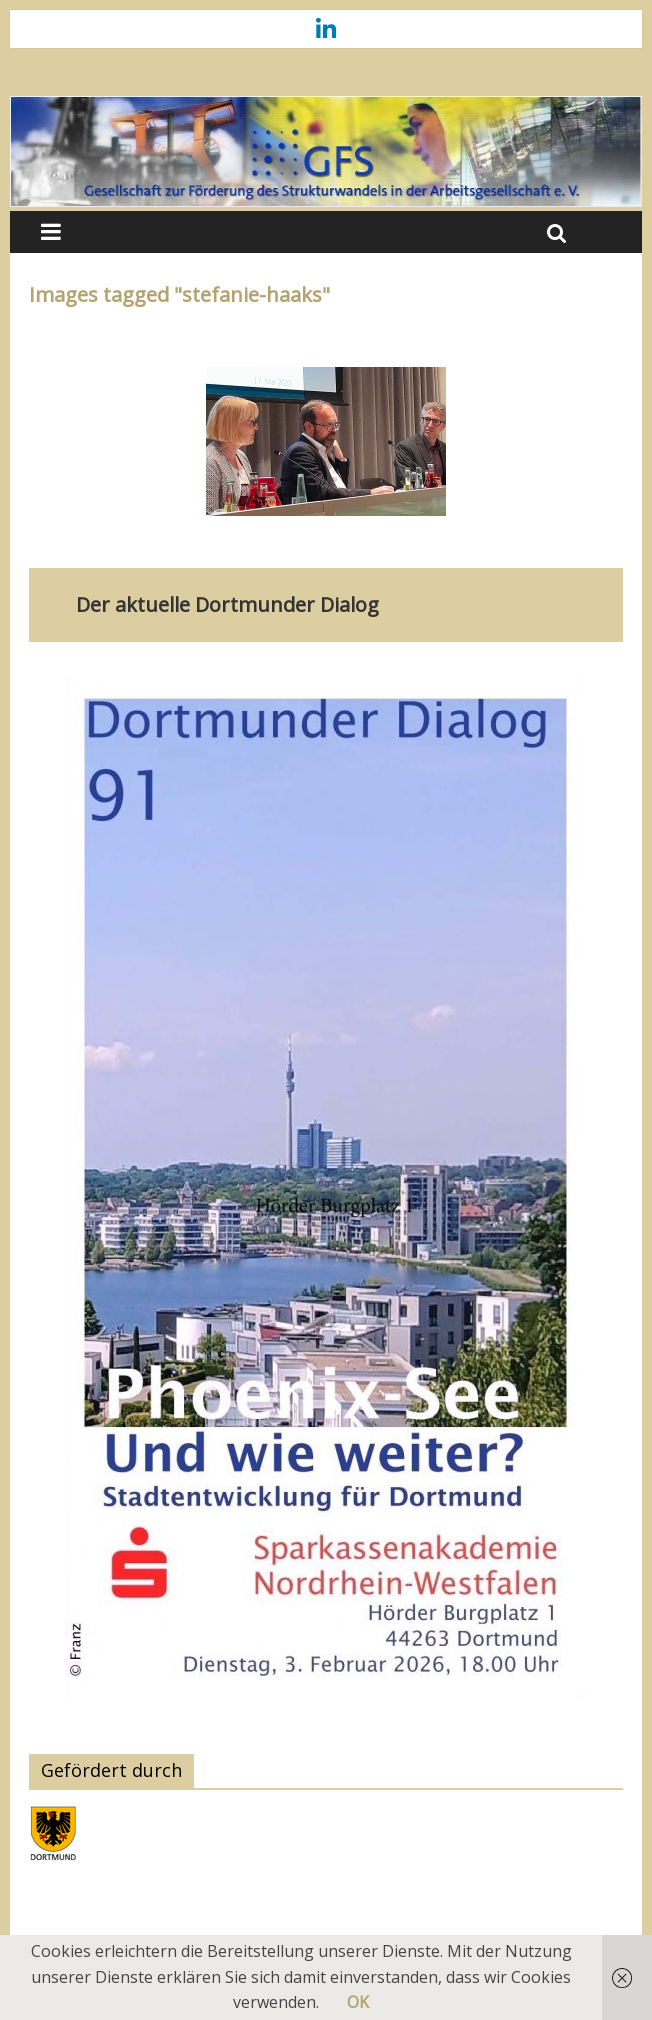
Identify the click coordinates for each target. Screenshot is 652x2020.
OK (358, 2002)
